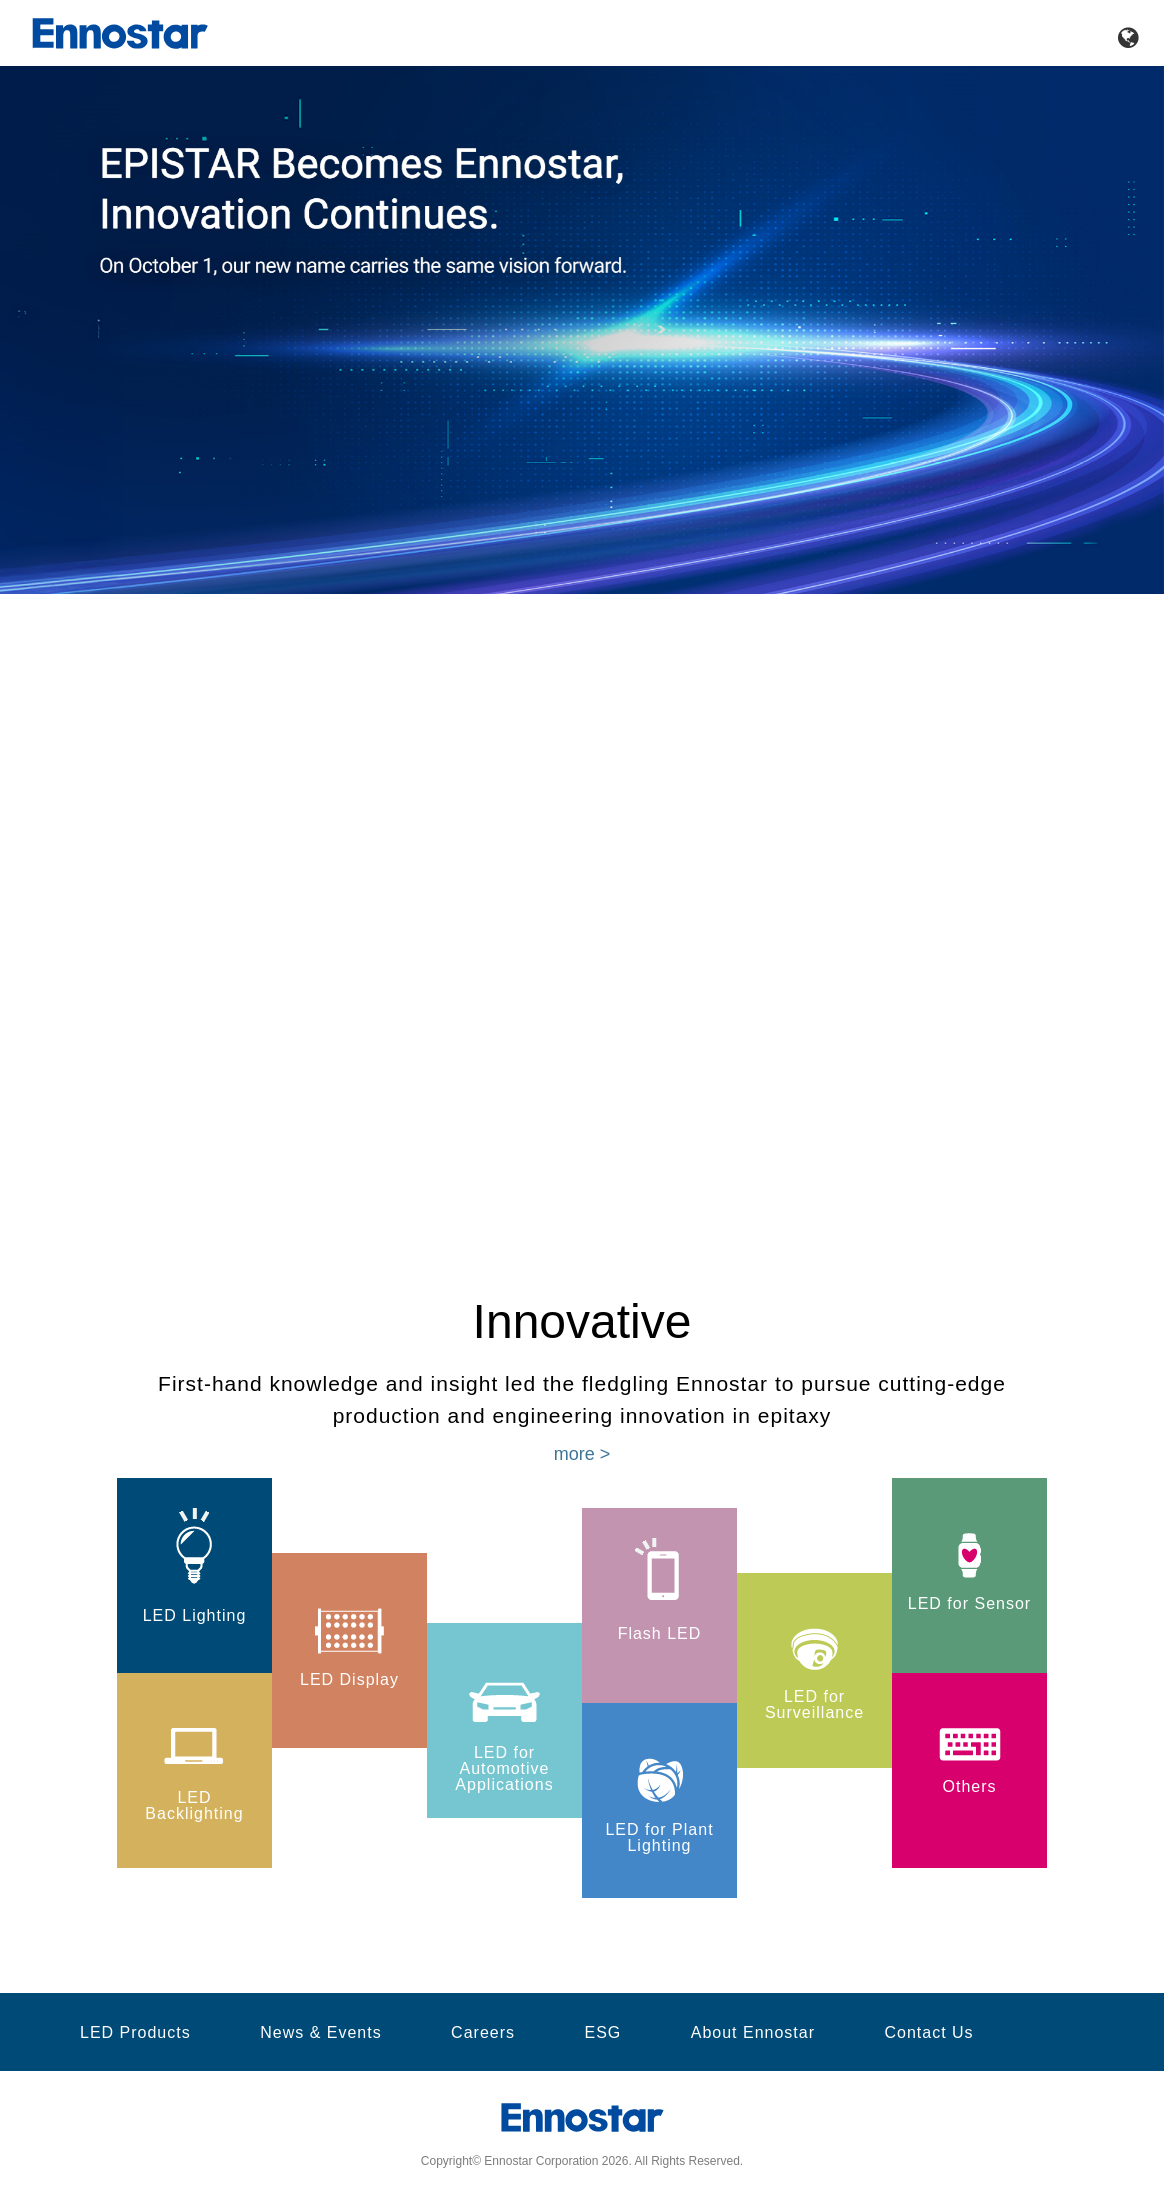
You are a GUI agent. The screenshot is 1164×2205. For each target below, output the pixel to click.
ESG (602, 2033)
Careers (483, 2033)
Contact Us (928, 2033)
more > (582, 1454)
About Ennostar (753, 2033)
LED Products (135, 2033)
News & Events (320, 2033)
